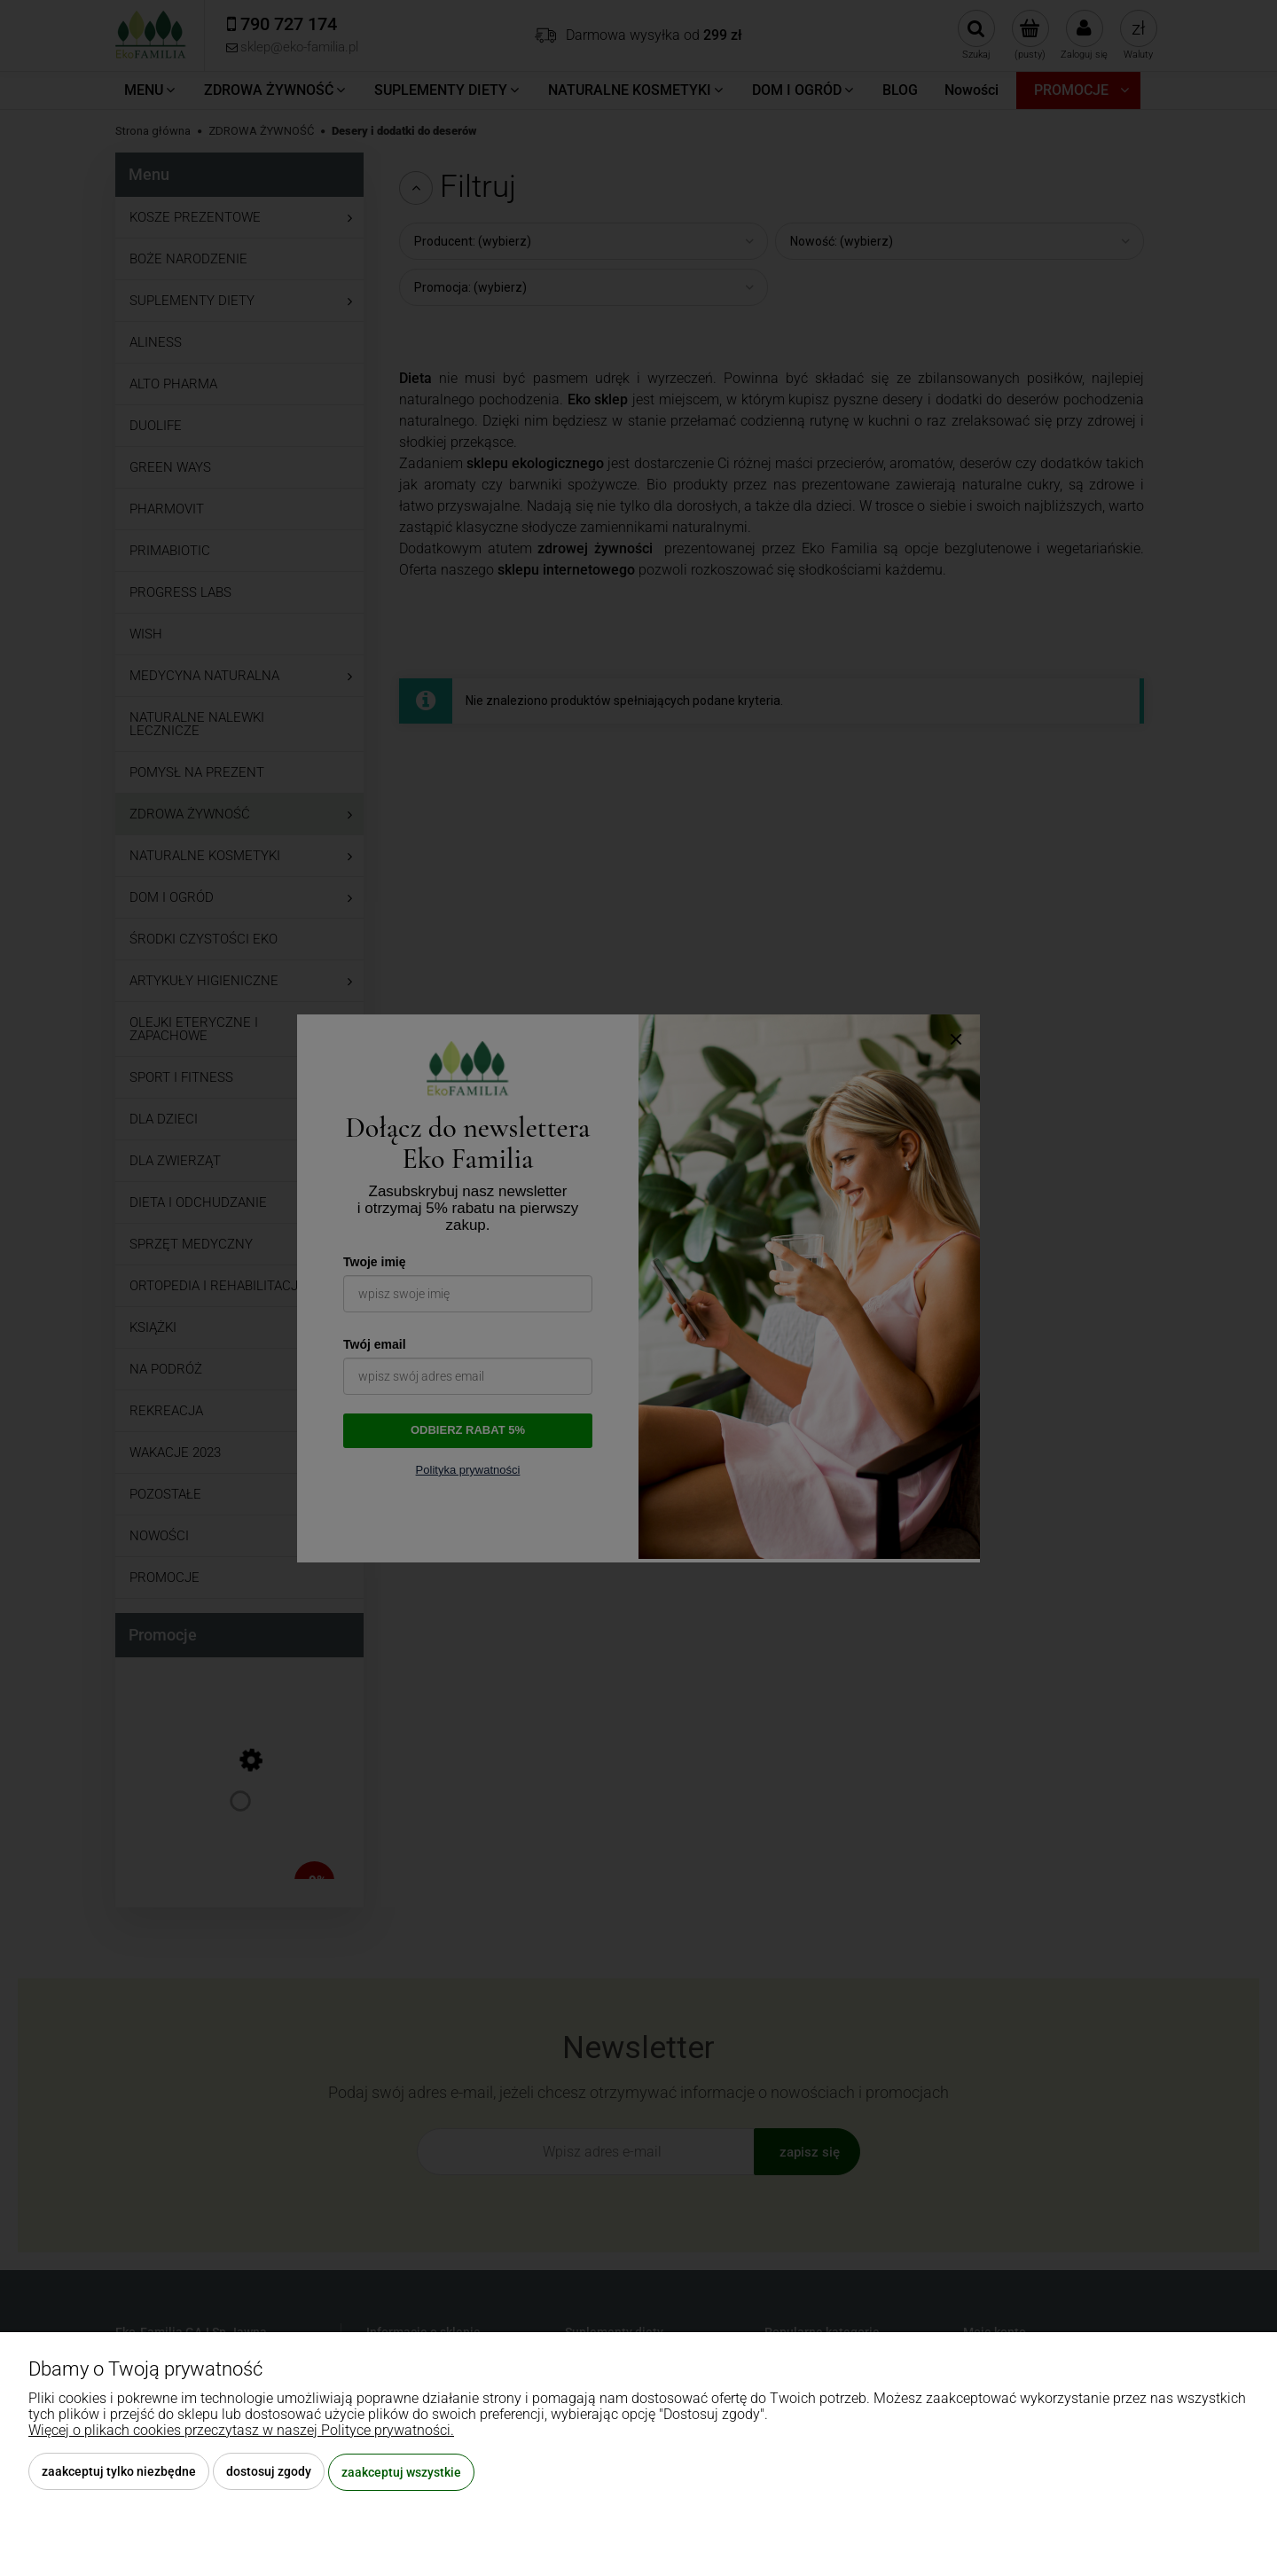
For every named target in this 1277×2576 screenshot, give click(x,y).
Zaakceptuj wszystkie (401, 2472)
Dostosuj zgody (268, 2472)
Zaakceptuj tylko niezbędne (119, 2472)
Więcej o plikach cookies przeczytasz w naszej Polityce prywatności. (241, 2431)
